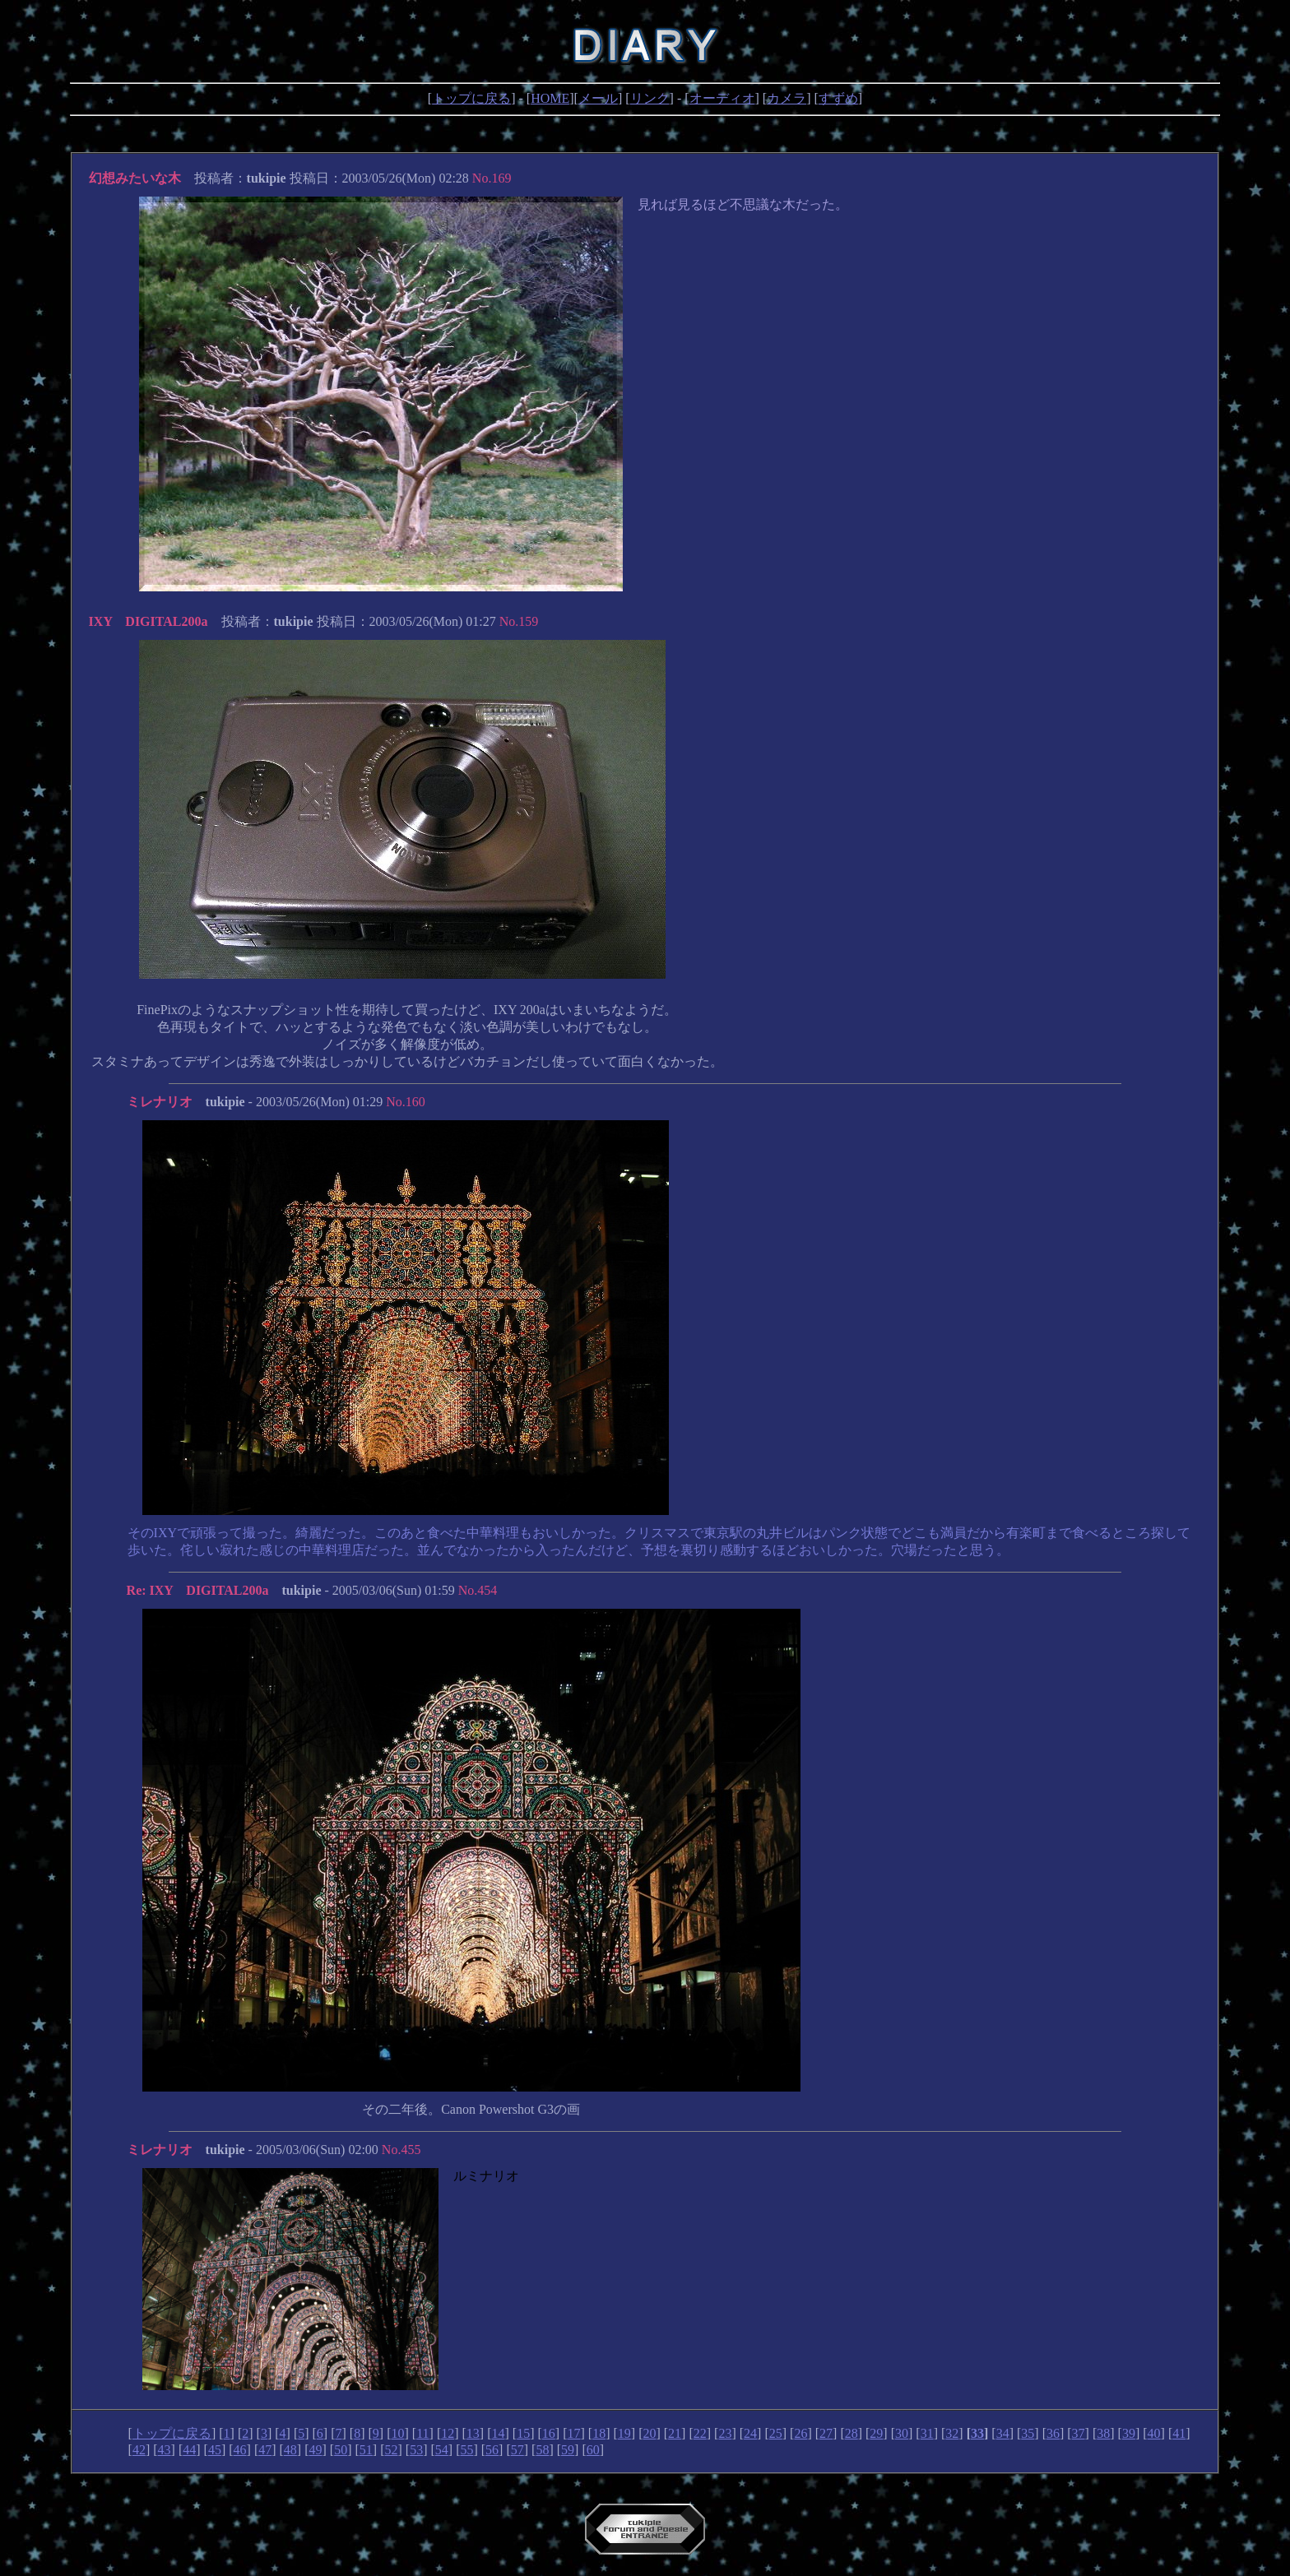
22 (700, 2433)
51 (366, 2450)
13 (473, 2433)
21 (674, 2433)
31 (927, 2433)
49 (315, 2450)
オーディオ (722, 98)
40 (1154, 2433)
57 (517, 2450)
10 (397, 2433)
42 (139, 2450)
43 (164, 2450)
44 (189, 2450)
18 (599, 2433)
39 (1128, 2433)
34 (1002, 2433)
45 (214, 2450)
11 (422, 2433)
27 (826, 2433)
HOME (550, 98)
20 (649, 2433)
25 (775, 2433)
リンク (650, 98)
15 (523, 2433)
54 (441, 2450)
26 (800, 2433)
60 (593, 2450)
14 (498, 2433)
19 (624, 2433)
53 (416, 2450)
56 (492, 2450)
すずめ (838, 98)
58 (542, 2450)
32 (951, 2433)
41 (1179, 2433)
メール (598, 98)
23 (724, 2433)
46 (240, 2450)
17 (573, 2433)
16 (548, 2433)
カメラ (786, 98)
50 (340, 2450)
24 (750, 2433)
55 (466, 2450)
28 (851, 2433)
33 (977, 2433)
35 (1027, 2433)
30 (901, 2433)
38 (1103, 2433)
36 (1053, 2433)
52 (390, 2450)
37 (1078, 2433)
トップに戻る (471, 98)
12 (447, 2433)
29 (876, 2433)
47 (264, 2450)
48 (290, 2450)
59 (567, 2450)
